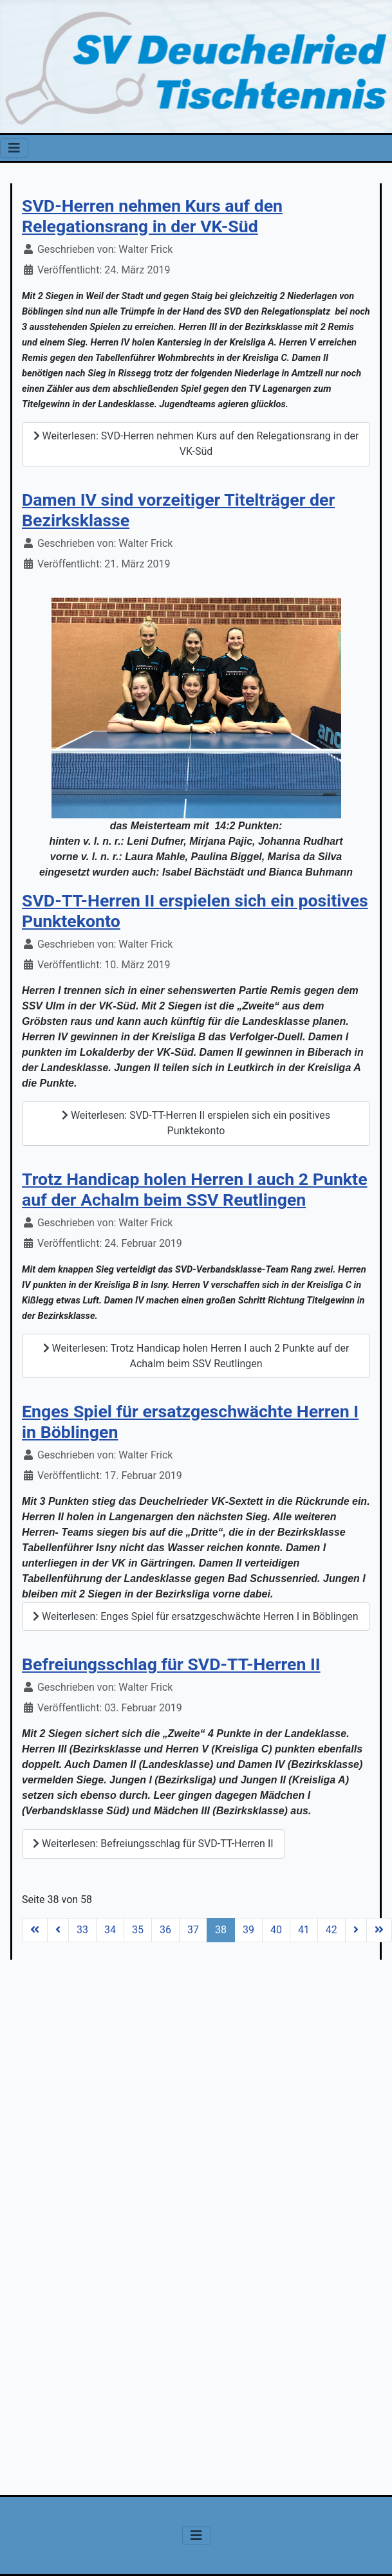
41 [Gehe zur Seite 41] (304, 1930)
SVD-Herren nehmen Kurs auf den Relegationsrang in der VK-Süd (152, 216)
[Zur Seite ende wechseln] (379, 1930)
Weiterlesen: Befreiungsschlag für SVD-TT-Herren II (153, 1843)
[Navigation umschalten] (14, 148)
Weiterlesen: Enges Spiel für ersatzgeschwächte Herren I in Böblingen (196, 1616)
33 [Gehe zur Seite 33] (82, 1930)
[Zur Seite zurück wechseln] (58, 1930)
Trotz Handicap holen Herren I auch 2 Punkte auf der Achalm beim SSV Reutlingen (195, 1189)
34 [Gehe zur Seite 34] (110, 1930)
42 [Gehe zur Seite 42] (331, 1930)
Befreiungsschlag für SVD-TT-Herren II (171, 1664)
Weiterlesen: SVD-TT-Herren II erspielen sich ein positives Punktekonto (196, 1123)
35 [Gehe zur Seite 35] (138, 1930)
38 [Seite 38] (221, 1930)
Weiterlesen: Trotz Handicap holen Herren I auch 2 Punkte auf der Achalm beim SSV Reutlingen (196, 1356)
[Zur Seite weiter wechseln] (356, 1930)
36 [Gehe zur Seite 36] (165, 1930)
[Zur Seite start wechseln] (35, 1930)
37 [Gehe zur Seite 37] (193, 1930)
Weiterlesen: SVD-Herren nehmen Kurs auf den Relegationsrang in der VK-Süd (196, 443)
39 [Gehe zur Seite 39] (248, 1930)
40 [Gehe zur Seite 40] (276, 1930)
